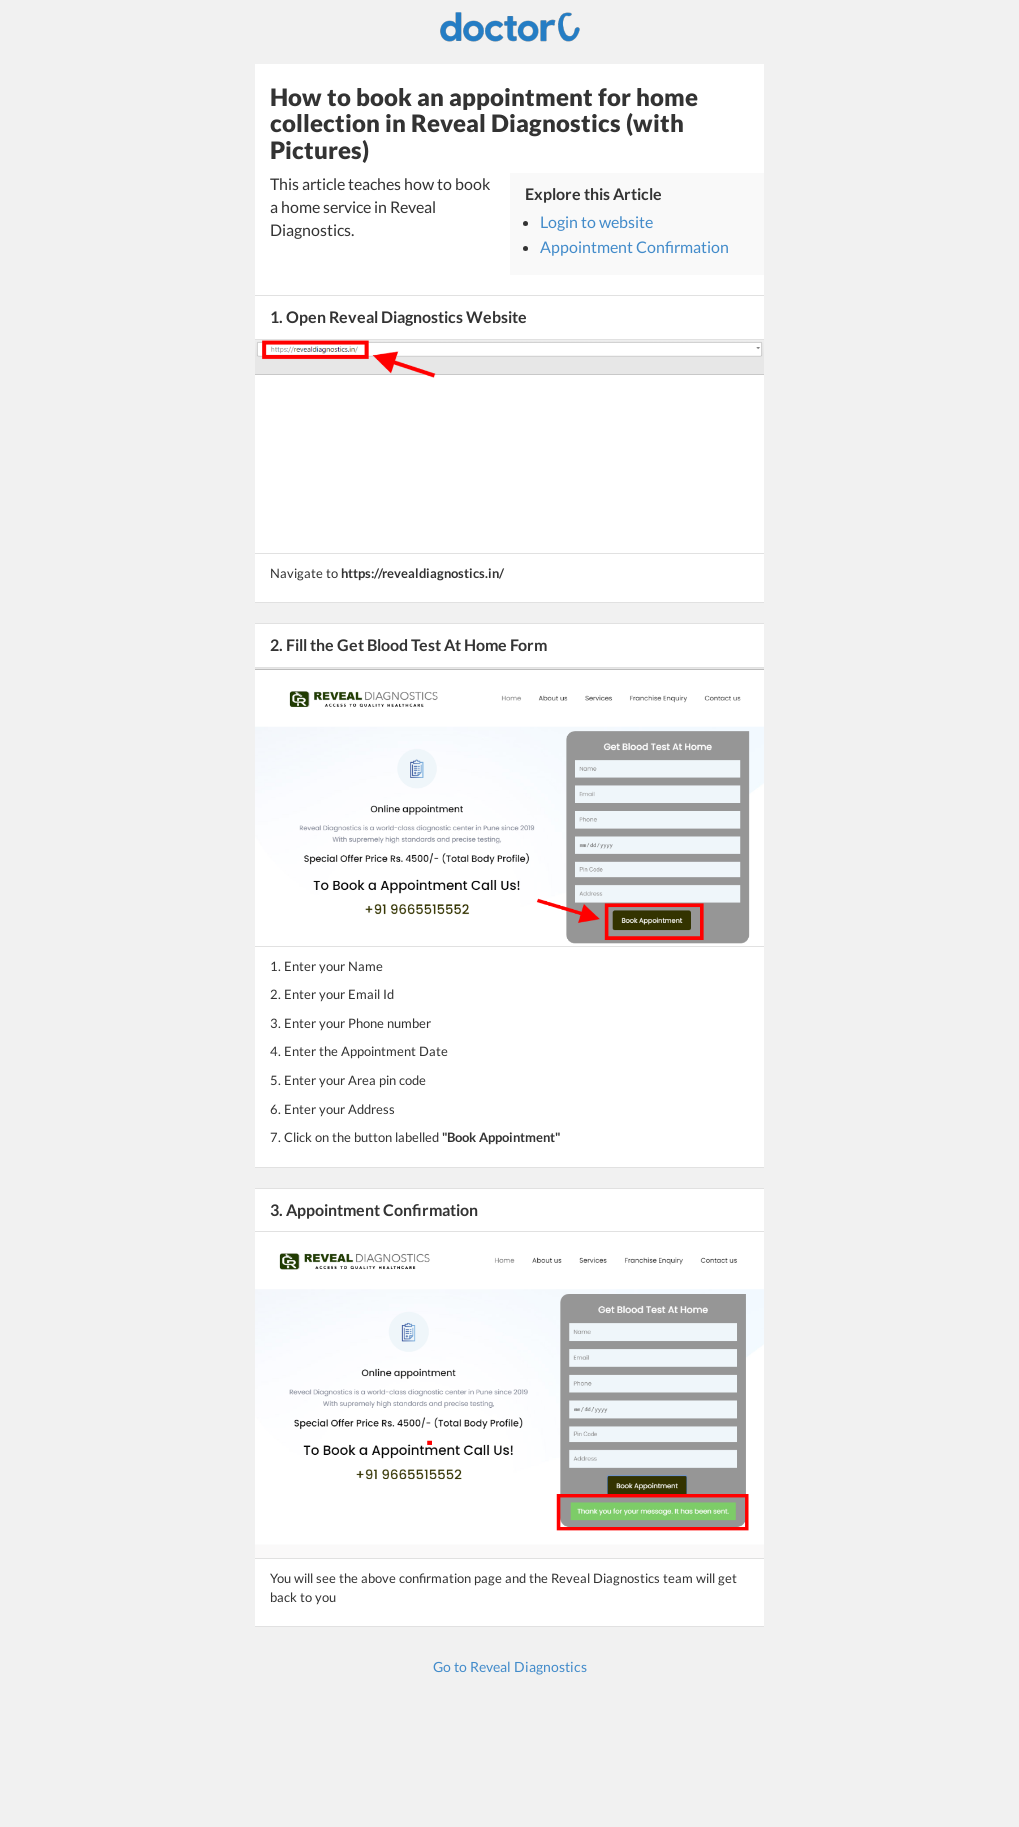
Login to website (596, 221)
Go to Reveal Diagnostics (510, 1666)
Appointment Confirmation (634, 246)
